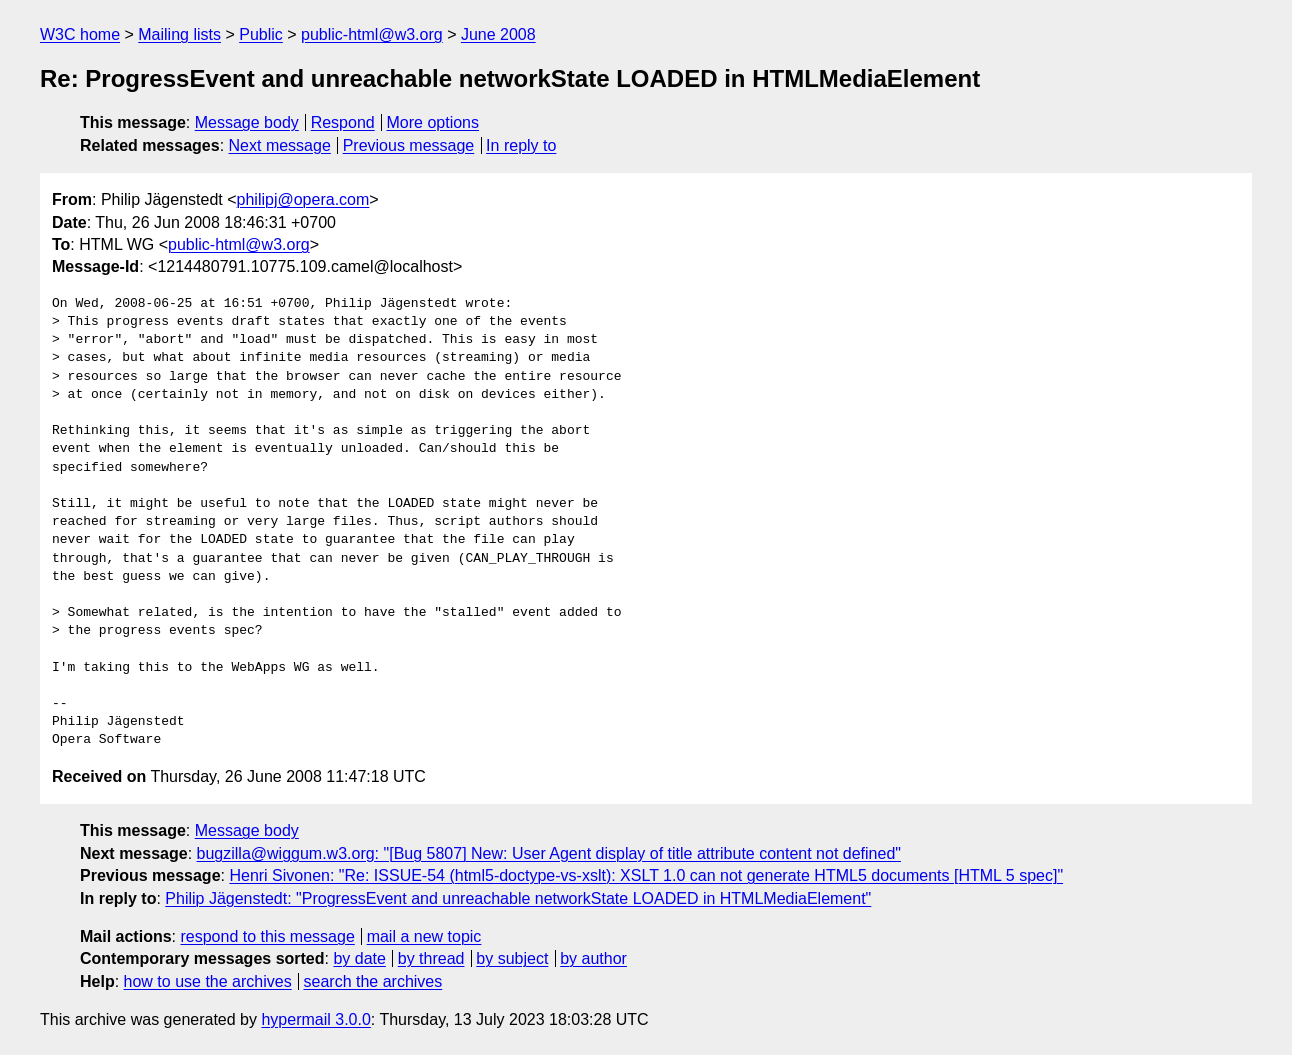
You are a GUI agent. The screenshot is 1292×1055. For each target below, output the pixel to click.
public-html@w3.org (372, 34)
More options (433, 122)
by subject (512, 958)
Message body (247, 122)
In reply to (521, 145)
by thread (431, 958)
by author (593, 958)
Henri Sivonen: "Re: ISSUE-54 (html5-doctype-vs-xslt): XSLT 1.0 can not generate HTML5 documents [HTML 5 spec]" (646, 875)
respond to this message (267, 936)
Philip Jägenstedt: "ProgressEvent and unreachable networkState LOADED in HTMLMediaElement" (518, 898)
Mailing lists (179, 34)
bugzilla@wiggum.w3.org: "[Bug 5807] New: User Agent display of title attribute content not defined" (549, 853)
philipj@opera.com (303, 199)
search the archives (373, 981)
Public (261, 34)
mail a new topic (424, 936)
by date (359, 958)
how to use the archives (208, 981)
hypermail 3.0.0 (315, 1019)
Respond (343, 122)
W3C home (80, 34)
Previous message (409, 145)
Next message (280, 145)
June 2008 (498, 34)
